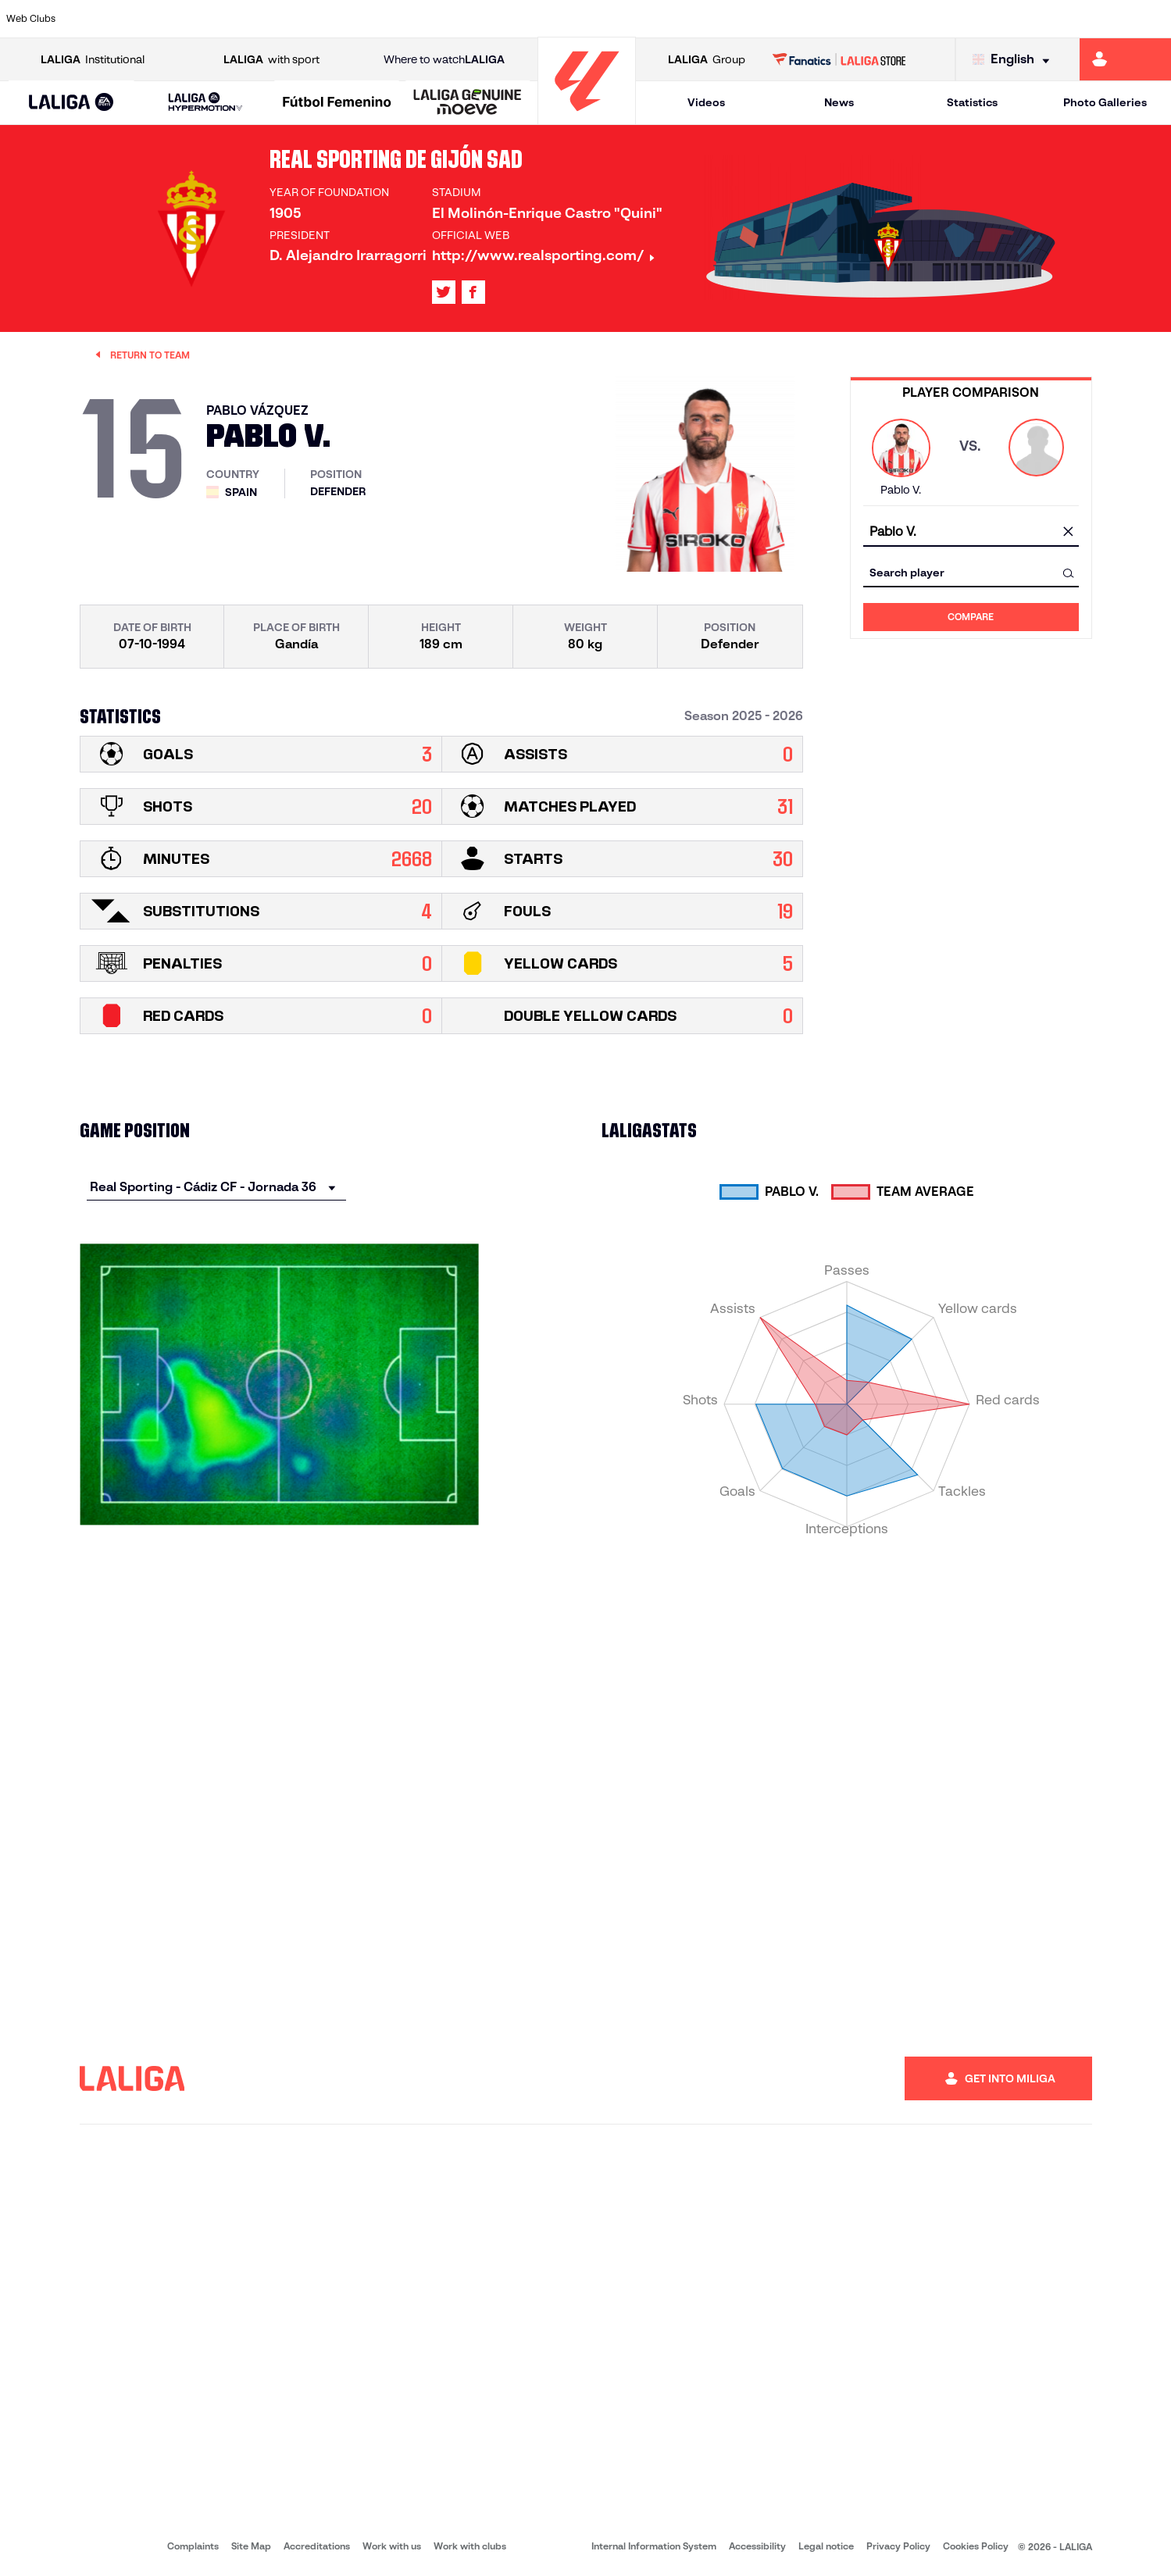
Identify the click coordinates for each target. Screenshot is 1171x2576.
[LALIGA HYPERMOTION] (206, 102)
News (839, 102)
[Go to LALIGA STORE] (839, 59)
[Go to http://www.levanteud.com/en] (543, 18)
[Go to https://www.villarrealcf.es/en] (1153, 18)
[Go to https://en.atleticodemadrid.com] (154, 18)
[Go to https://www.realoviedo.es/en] (931, 18)
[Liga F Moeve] (336, 103)
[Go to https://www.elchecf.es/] (321, 18)
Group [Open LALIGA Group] (706, 59)
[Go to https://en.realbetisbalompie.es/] (820, 18)
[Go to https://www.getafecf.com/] (432, 18)
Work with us (391, 2546)
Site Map (251, 2546)
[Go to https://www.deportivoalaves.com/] (265, 18)
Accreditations (317, 2546)
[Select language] (1014, 59)
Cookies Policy (976, 2546)
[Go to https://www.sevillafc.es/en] (1042, 18)
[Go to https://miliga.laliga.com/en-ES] (1125, 59)
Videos (706, 102)
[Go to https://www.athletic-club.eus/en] (99, 18)
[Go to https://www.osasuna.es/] (210, 18)
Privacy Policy (898, 2546)
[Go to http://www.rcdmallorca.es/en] (765, 18)
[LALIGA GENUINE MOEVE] (467, 103)
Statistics (972, 102)
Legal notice (826, 2546)
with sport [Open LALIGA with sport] (271, 59)
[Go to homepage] (586, 117)
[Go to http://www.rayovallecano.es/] (598, 18)
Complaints (193, 2546)
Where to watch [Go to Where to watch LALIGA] (444, 59)
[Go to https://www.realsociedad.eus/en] (986, 18)
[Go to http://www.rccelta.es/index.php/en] (654, 18)
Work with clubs (470, 2546)
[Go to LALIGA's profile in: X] (443, 292)
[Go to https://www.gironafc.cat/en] (487, 18)
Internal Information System (653, 2546)
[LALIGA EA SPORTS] (71, 103)
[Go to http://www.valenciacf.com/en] (1097, 18)
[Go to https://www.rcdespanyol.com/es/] (709, 18)
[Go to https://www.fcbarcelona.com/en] (376, 18)
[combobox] (971, 532)
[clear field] (1068, 532)
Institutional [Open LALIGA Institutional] (93, 59)
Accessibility (757, 2546)
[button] (71, 102)
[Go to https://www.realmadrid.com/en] (875, 18)
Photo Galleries (1105, 102)
